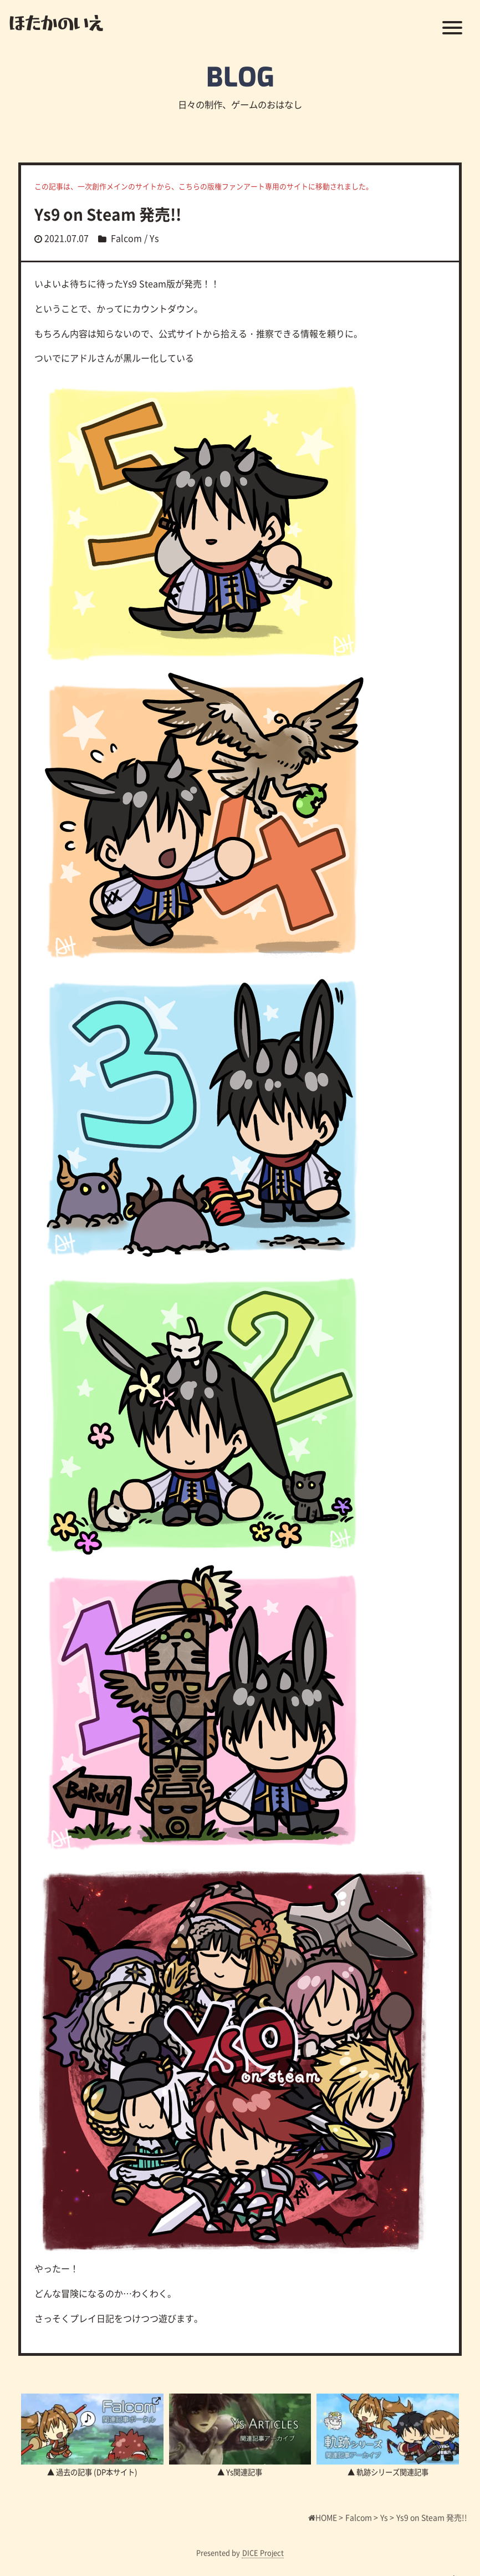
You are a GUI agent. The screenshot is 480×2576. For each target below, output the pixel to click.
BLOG (240, 77)
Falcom (126, 238)
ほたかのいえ (56, 22)
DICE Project (263, 2552)
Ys (154, 238)
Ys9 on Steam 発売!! (107, 214)
